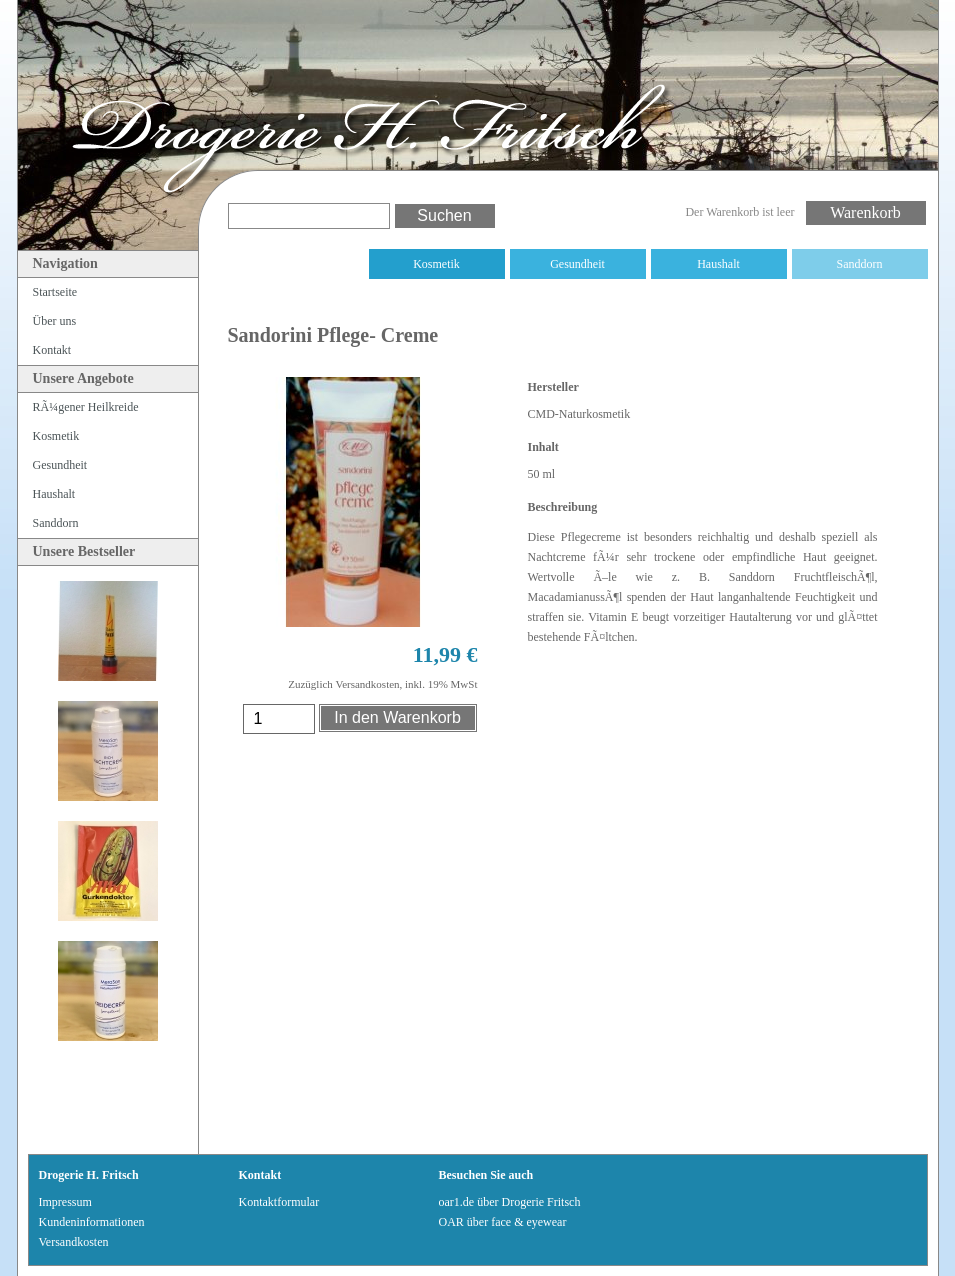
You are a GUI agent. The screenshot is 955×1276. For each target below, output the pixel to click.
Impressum (65, 1202)
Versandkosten (74, 1242)
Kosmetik (436, 264)
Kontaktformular (279, 1202)
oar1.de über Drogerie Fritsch (510, 1202)
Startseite (55, 292)
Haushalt (718, 264)
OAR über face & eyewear (503, 1222)
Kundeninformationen (92, 1222)
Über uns (55, 321)
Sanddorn (860, 264)
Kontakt (52, 350)
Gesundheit (577, 264)
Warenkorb (865, 212)
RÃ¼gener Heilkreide (296, 264)
